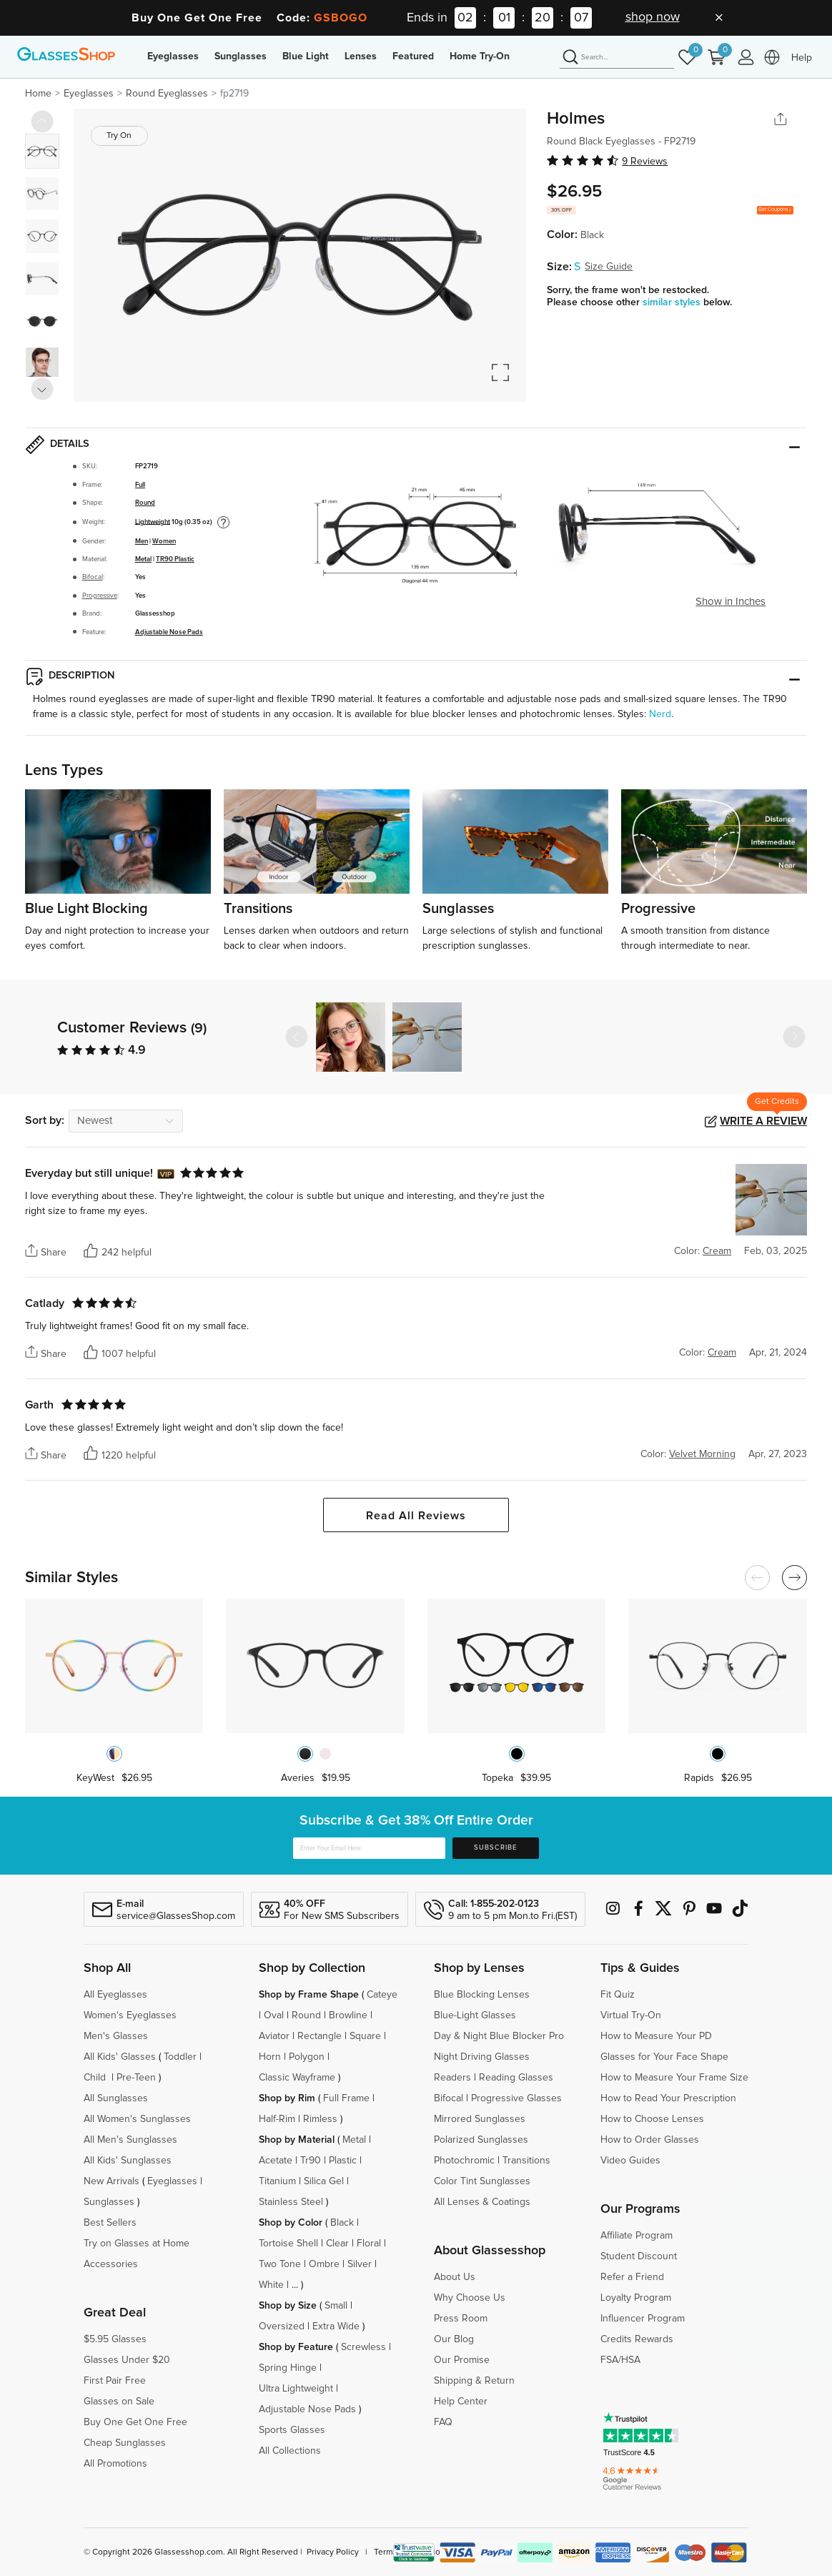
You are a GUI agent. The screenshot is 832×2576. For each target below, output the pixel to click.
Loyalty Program (635, 2298)
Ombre (324, 2264)
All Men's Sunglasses (130, 2140)
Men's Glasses (116, 2036)
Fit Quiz (617, 1995)
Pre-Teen (136, 2078)
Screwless (363, 2347)
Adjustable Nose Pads (169, 632)
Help (801, 58)
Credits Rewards (636, 2339)
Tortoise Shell (288, 2244)
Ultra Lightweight (296, 2389)
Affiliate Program (636, 2236)
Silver (359, 2264)
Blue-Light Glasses (475, 2015)
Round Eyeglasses (167, 94)
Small (336, 2306)
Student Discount (638, 2256)
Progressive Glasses (516, 2098)
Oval (274, 2015)
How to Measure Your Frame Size (674, 2078)
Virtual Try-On (630, 2015)
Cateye (382, 1995)
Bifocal (92, 577)
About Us (454, 2277)
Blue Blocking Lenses (482, 1995)
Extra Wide (336, 2326)
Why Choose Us (469, 2298)
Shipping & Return (474, 2381)
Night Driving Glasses (482, 2057)
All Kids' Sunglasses (128, 2161)
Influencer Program (642, 2319)
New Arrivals (111, 2181)
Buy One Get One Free (135, 2422)
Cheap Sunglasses (125, 2443)
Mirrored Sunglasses (479, 2119)
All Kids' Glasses (120, 2057)
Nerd (660, 714)
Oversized (281, 2326)
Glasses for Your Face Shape (664, 2057)
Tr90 (310, 2161)
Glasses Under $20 (127, 2360)
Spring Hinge (288, 2368)
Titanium (277, 2181)
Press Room (460, 2319)
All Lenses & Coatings (482, 2202)
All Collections (290, 2451)
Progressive (99, 595)
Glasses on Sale (119, 2402)
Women (164, 541)
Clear (337, 2244)
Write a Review (763, 1121)
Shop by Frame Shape (309, 1995)
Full (140, 484)
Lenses (361, 56)
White (271, 2285)
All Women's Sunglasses (137, 2119)
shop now (652, 17)
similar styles (673, 302)
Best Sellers (110, 2223)
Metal (143, 559)
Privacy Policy (333, 2552)
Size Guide (609, 267)
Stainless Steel (291, 2202)
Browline (348, 2015)
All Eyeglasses (115, 1995)
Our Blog (454, 2339)
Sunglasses (240, 56)
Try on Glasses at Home (136, 2244)
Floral (369, 2244)
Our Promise (462, 2360)
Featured (413, 56)
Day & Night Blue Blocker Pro (499, 2036)
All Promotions (115, 2464)
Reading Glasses (516, 2078)
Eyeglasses (173, 56)
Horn (270, 2057)
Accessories (111, 2264)
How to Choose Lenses (652, 2119)
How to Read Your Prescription (668, 2098)
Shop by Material (297, 2140)
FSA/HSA (620, 2360)
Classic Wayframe (297, 2078)
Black (342, 2223)
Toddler (180, 2057)
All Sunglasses (116, 2098)
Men (141, 541)
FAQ (443, 2422)
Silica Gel (324, 2181)
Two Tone (280, 2264)
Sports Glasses (292, 2430)
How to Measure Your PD (656, 2036)
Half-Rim (277, 2119)
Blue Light (305, 56)
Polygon (307, 2057)
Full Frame (346, 2098)
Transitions (526, 2161)
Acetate (275, 2161)
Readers (452, 2078)
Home (38, 94)
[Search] (617, 58)
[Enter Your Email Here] (369, 1847)
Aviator (274, 2036)
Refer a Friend (632, 2277)
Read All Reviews (416, 1515)
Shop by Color (290, 2223)
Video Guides (630, 2161)
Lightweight (152, 521)
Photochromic (464, 2161)
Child (96, 2078)
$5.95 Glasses (115, 2339)
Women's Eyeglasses (130, 2015)
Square (365, 2036)
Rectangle (319, 2036)
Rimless (320, 2119)
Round (145, 502)
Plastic (343, 2161)
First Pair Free (115, 2381)
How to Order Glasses (649, 2140)
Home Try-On (480, 56)
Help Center (460, 2402)
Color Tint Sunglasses (482, 2181)
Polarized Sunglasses (481, 2140)
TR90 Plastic (175, 559)
